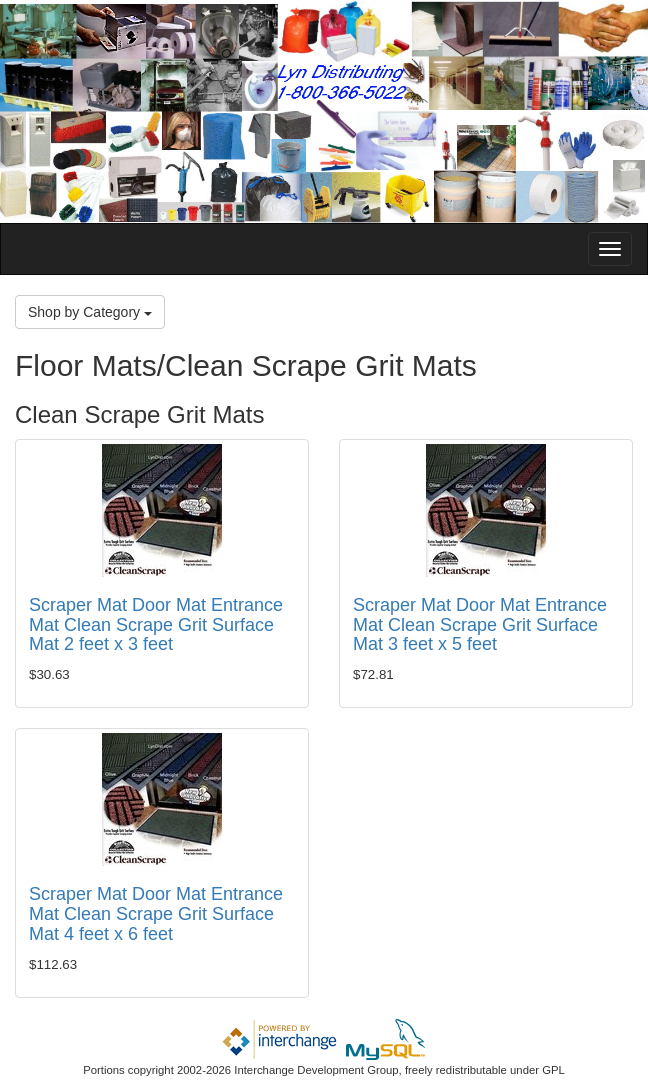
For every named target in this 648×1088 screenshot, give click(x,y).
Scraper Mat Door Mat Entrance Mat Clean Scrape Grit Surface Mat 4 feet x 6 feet (156, 914)
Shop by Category (90, 312)
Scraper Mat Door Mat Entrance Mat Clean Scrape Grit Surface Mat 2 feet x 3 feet (156, 625)
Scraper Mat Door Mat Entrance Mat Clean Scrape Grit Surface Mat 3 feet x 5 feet (480, 625)
